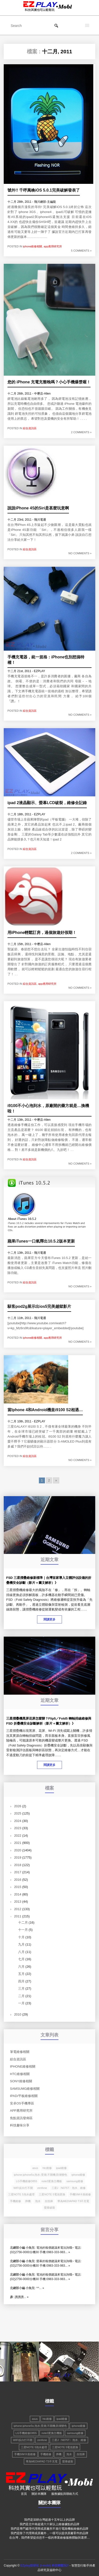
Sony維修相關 (21, 2081)
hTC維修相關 (20, 2074)
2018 (17, 1865)
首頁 (24, 2494)
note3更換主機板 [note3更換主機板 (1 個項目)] (52, 2181)
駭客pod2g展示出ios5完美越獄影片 (39, 1306)
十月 (21, 1937)
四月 (21, 1981)
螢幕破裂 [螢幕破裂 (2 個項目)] (49, 2207)
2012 (17, 1909)
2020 (17, 1850)
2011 (17, 1916)
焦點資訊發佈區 (21, 2118)
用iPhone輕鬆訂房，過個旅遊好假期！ (41, 932)
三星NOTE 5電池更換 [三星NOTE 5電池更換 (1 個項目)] (52, 2194)
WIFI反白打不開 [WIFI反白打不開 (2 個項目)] (23, 2187)
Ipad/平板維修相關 (24, 2096)
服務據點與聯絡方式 (64, 2494)
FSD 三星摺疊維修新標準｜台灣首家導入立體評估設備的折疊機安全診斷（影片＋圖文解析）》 (48, 1580)
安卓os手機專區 (22, 2103)
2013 (17, 1901)
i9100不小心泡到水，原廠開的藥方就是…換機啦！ (48, 1108)
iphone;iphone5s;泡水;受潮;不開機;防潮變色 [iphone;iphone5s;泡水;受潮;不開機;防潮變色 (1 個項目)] (40, 2174)
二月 (21, 1996)
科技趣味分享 (19, 2125)
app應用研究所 (53, 246)
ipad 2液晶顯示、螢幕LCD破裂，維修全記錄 (47, 803)
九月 (21, 1944)
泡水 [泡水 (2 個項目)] (38, 2201)
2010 (17, 2014)
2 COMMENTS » (81, 432)
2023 (17, 1828)
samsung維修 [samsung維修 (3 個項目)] (74, 2181)
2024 (17, 1821)
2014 (17, 1894)
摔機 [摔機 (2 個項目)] (28, 2201)
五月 (21, 1974)
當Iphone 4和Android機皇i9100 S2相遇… (45, 1410)
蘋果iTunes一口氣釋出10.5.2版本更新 (41, 1241)
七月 (21, 1959)
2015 (17, 1887)
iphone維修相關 (32, 246)
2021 (17, 1843)
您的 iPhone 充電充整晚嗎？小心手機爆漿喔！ (49, 382)
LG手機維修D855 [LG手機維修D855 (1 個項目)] (26, 2181)
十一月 (23, 1930)
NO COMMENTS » (80, 553)
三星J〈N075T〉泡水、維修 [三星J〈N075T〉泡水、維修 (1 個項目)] (68, 2187)
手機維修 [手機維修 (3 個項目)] (15, 2201)
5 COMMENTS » (81, 250)
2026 (17, 1806)
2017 (17, 1872)
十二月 (23, 1922)
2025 (17, 1813)
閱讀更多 (49, 1619)
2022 (17, 1835)
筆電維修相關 (19, 2052)
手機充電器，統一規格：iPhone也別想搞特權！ (45, 660)
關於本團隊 (39, 2494)
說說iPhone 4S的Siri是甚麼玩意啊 (38, 508)
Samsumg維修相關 (25, 2088)
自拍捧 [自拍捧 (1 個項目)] (49, 2201)
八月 (21, 1952)
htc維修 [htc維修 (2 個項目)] (47, 2167)
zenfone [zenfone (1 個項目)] (42, 2187)
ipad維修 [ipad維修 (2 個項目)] (61, 2167)
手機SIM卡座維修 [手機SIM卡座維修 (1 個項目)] (80, 2194)
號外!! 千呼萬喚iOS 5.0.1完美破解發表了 (43, 190)
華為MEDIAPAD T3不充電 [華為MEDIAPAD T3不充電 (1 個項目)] (73, 2201)
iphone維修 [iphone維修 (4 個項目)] (78, 2174)
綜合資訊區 (30, 428)
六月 (21, 1966)
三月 (21, 1988)
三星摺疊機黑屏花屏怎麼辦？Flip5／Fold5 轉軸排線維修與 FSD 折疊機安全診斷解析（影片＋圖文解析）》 (48, 1721)
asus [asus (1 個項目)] (35, 2167)
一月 (21, 2003)
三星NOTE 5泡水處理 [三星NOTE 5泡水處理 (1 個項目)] (21, 2194)
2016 (17, 1879)
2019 (17, 1857)
